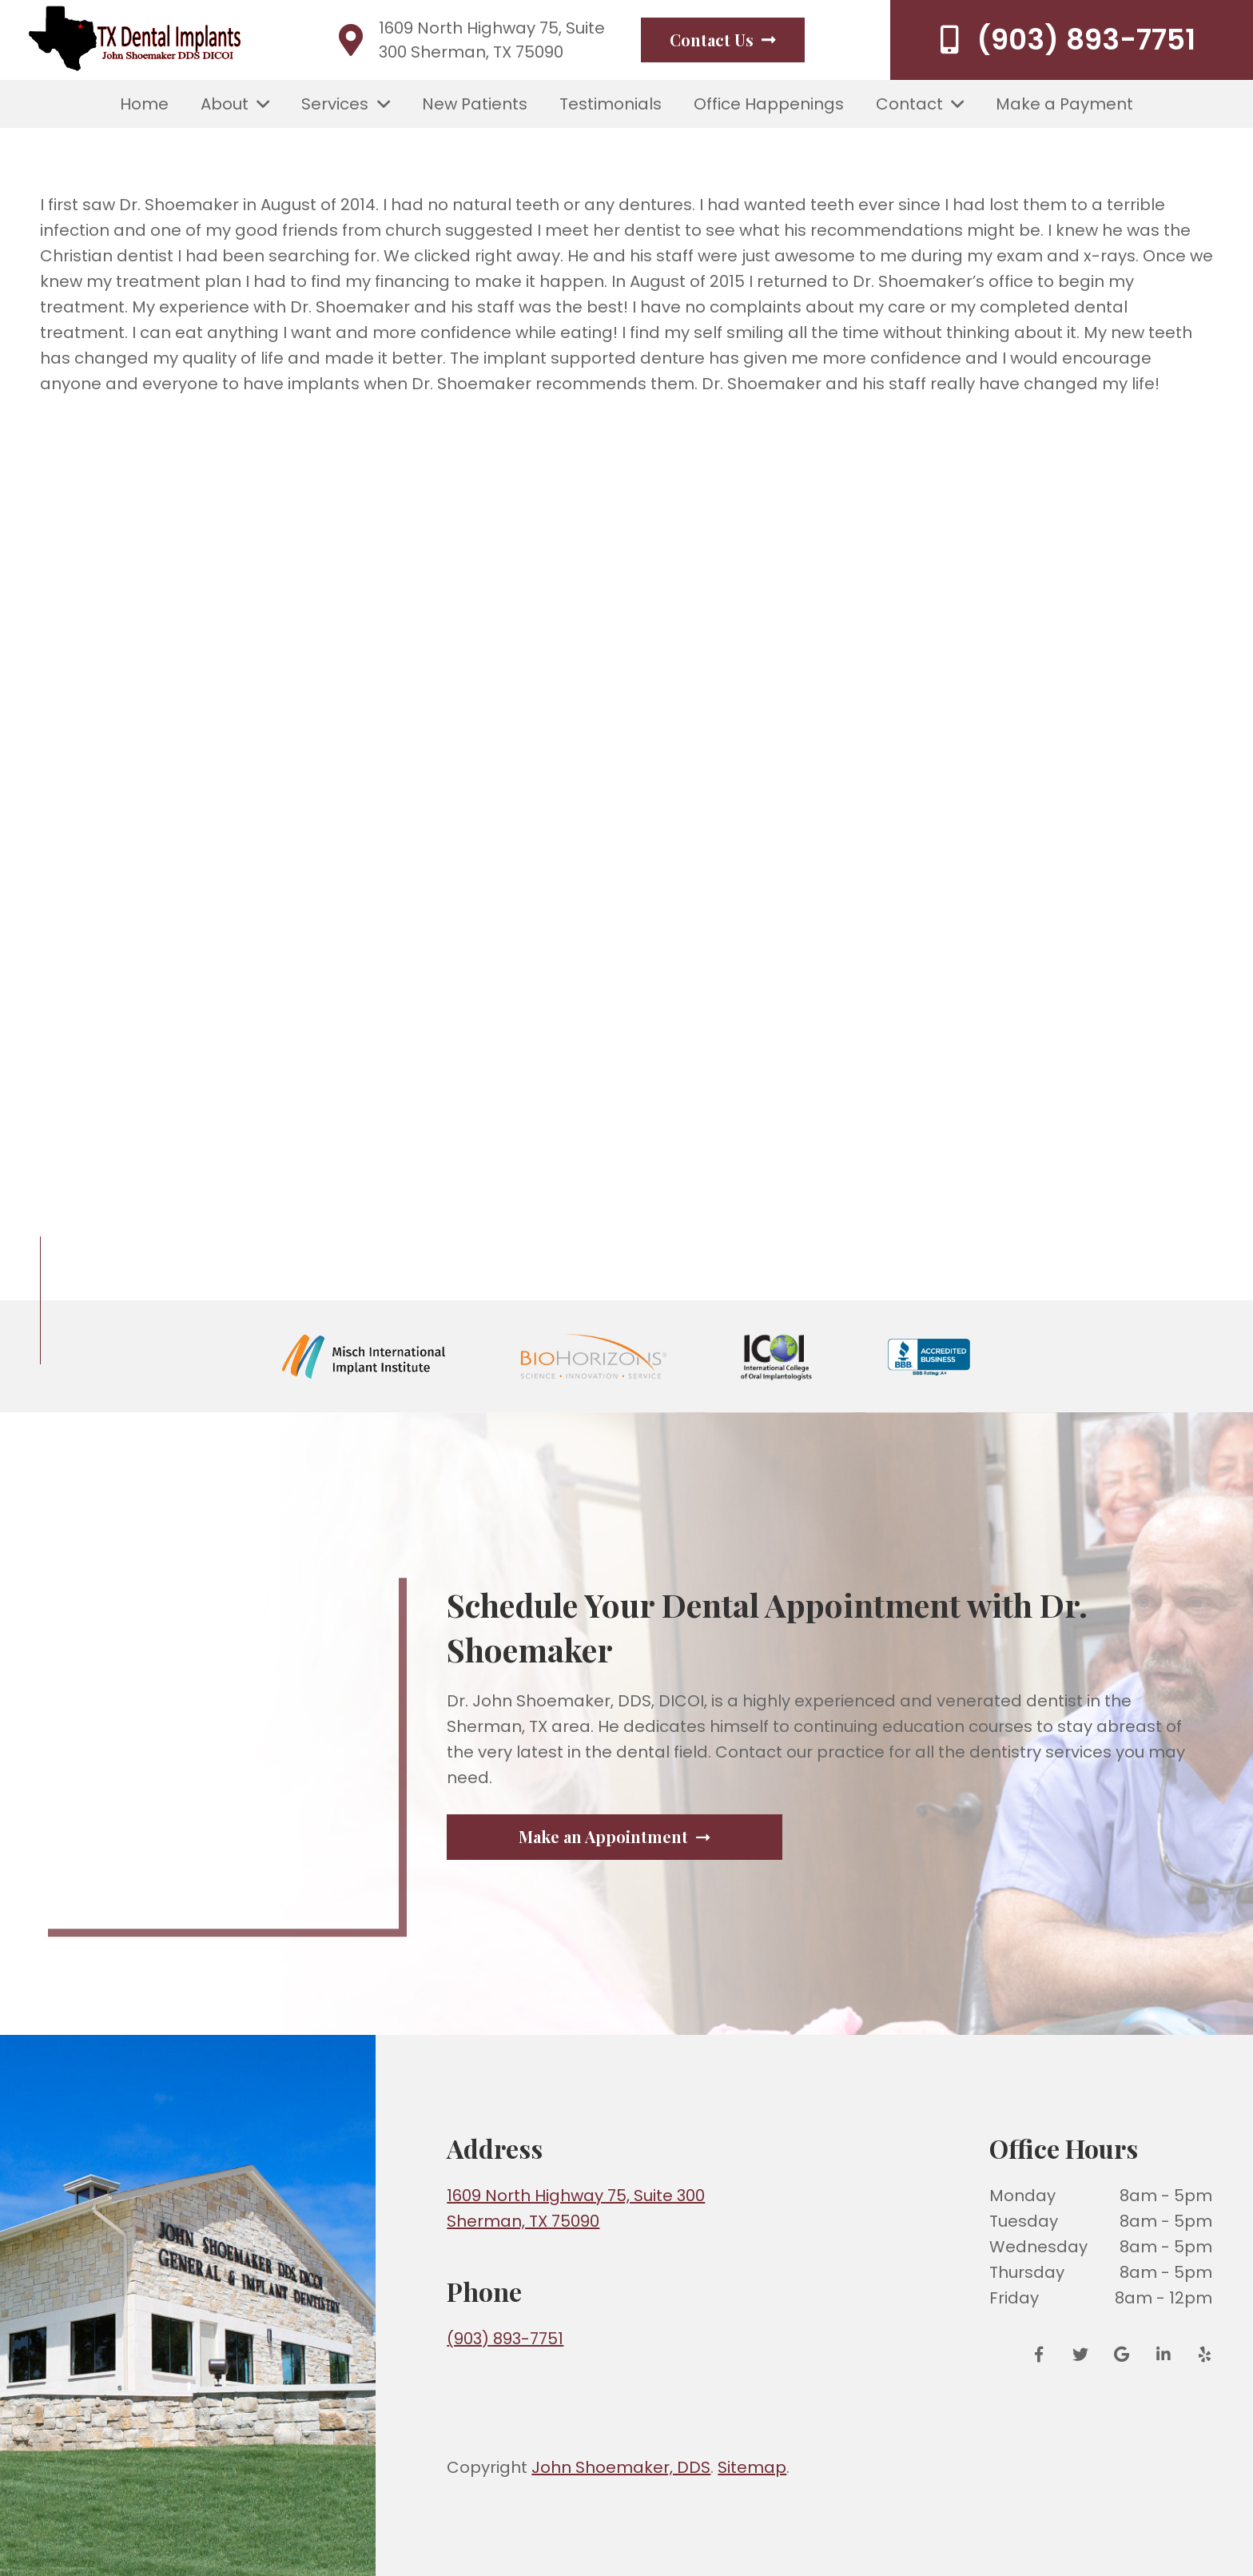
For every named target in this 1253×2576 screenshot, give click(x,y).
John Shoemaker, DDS (620, 2467)
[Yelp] (1199, 2355)
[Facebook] (1044, 2355)
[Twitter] (1080, 2355)
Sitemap (752, 2467)
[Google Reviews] (1122, 2355)
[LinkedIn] (1163, 2355)
